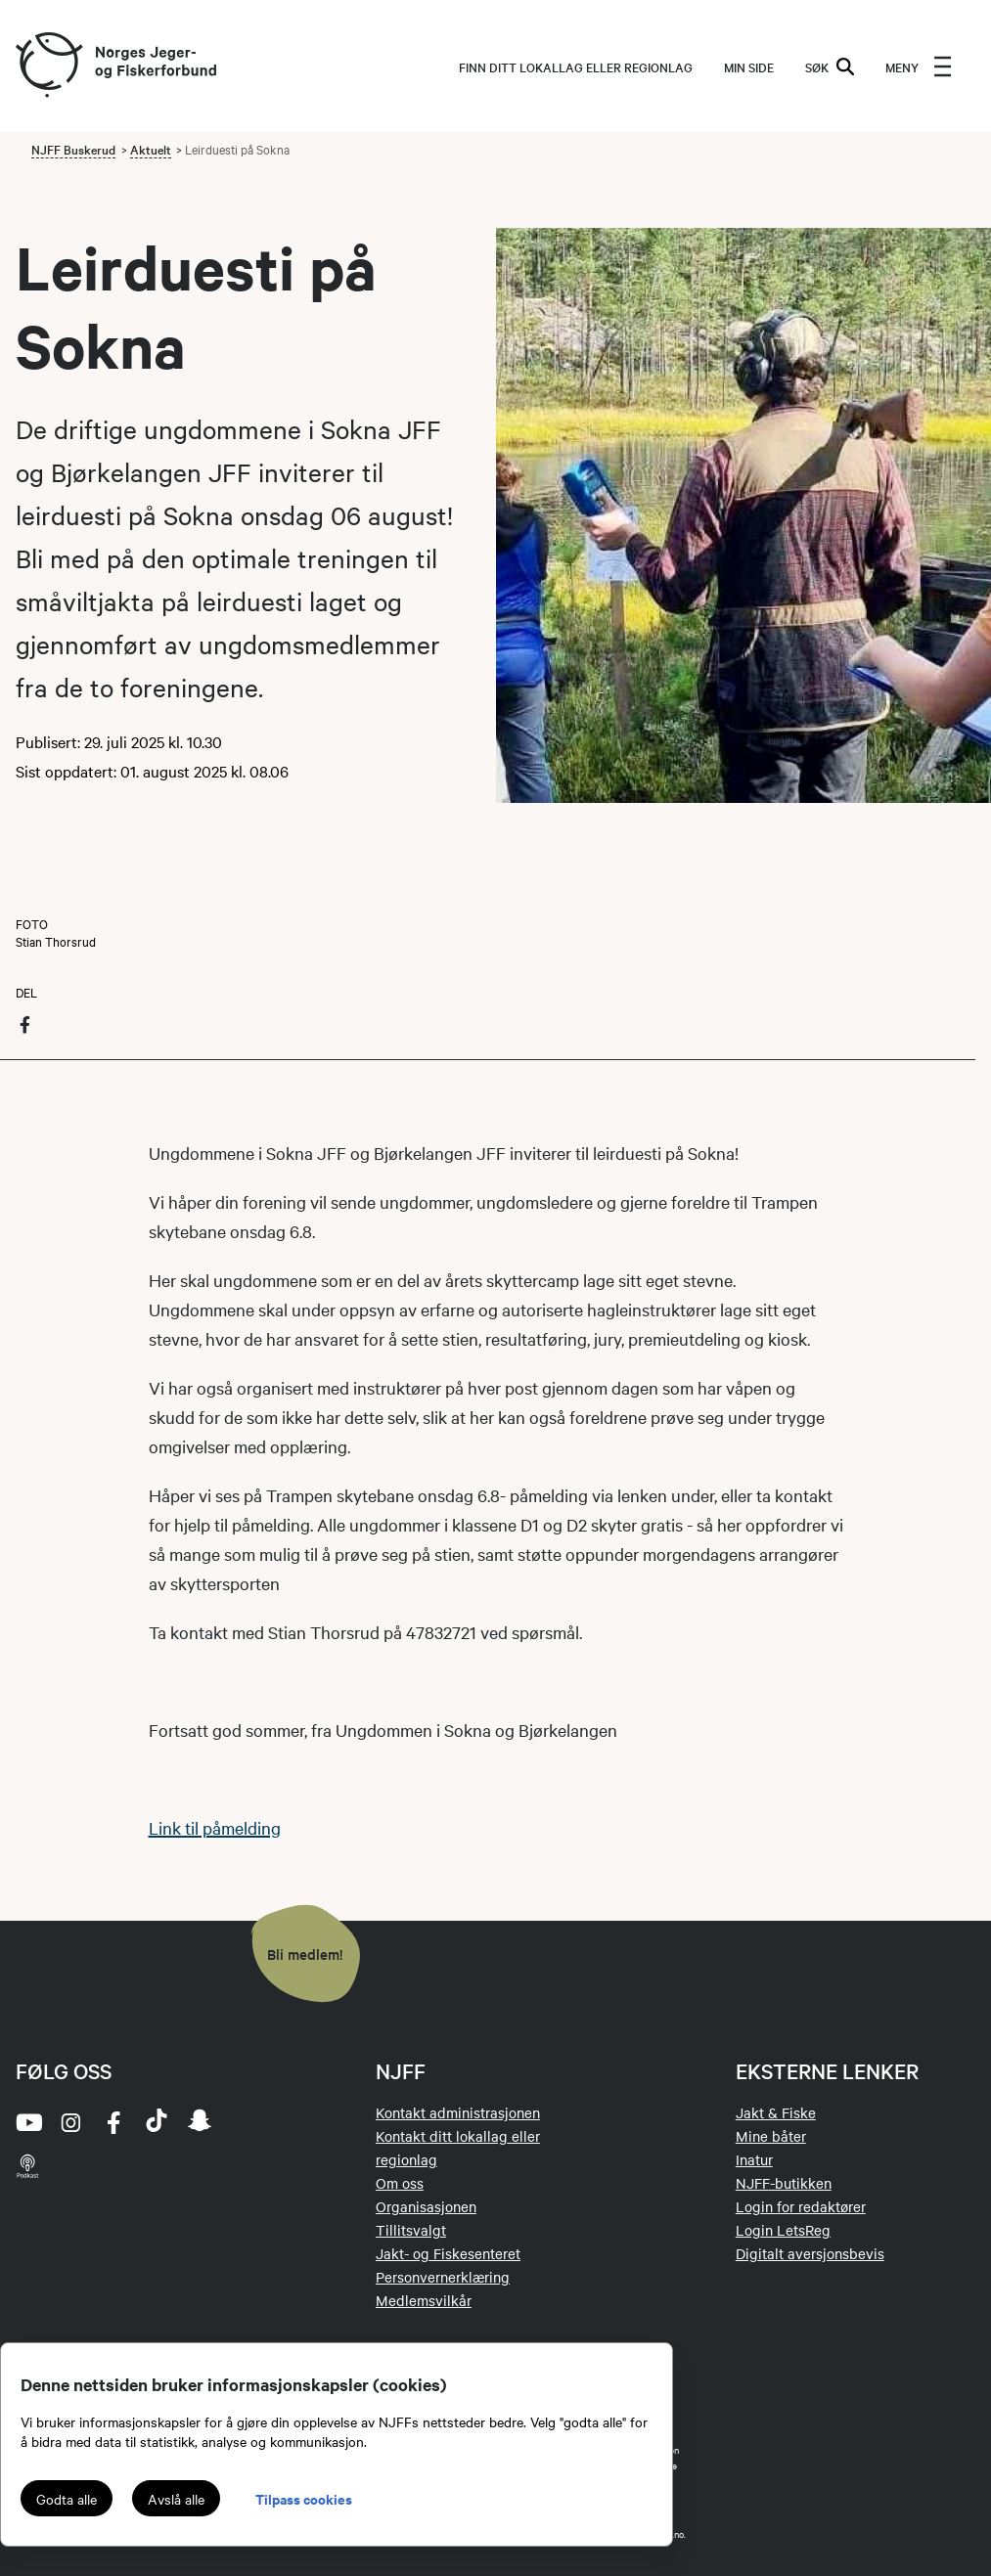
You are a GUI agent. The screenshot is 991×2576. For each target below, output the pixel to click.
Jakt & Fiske (776, 2112)
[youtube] (27, 2122)
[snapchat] (199, 2122)
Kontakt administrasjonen (458, 2112)
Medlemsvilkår (424, 2300)
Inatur (754, 2159)
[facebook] (113, 2122)
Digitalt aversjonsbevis (810, 2253)
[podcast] (27, 2165)
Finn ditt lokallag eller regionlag (576, 66)
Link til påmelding (215, 1827)
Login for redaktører (801, 2206)
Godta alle (66, 2499)
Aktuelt (150, 148)
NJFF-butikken (784, 2183)
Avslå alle (176, 2499)
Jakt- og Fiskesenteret (448, 2253)
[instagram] (70, 2122)
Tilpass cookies (303, 2498)
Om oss (400, 2183)
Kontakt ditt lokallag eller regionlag (458, 2147)
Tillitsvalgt (411, 2230)
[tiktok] (156, 2122)
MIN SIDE (749, 66)
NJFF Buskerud (73, 148)
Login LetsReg (783, 2230)
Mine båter (771, 2136)
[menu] (919, 66)
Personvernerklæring (443, 2277)
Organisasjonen (426, 2206)
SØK (829, 66)
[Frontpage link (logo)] (48, 66)
